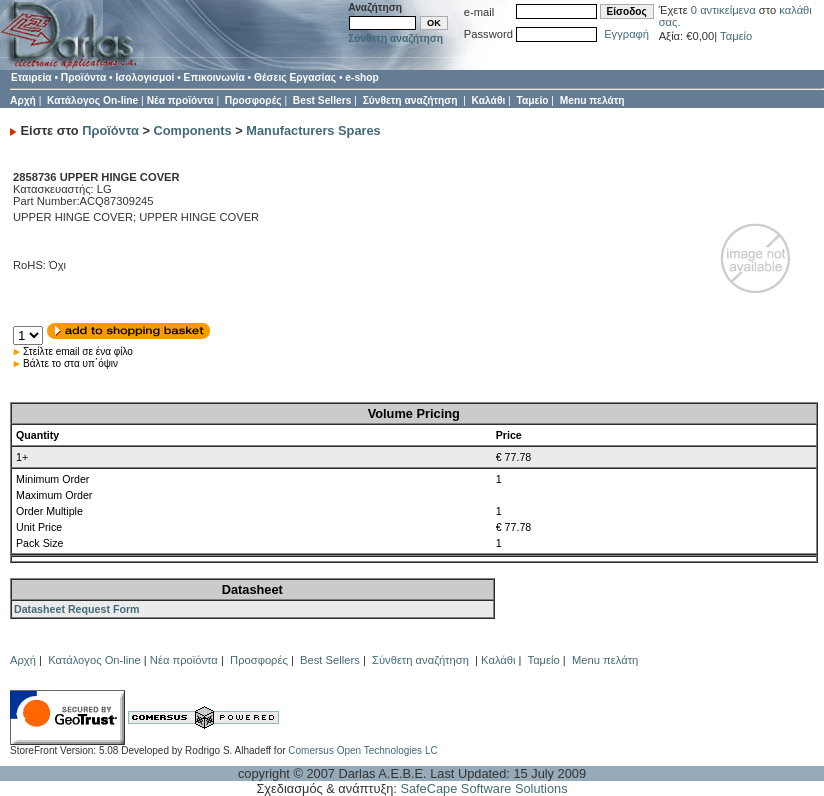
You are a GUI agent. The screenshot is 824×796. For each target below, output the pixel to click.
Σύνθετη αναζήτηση (395, 38)
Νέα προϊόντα (180, 100)
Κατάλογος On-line (92, 100)
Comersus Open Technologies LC (362, 750)
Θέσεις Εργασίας (295, 77)
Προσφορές (253, 100)
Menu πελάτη (592, 100)
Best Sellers (322, 100)
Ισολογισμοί (144, 77)
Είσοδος (627, 11)
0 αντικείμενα (725, 10)
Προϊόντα (83, 77)
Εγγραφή (626, 34)
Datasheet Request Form (77, 609)
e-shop (362, 77)
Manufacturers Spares (313, 130)
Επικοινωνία (214, 77)
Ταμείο (736, 36)
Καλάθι (489, 100)
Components (193, 130)
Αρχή (23, 100)
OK (434, 23)
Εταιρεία (31, 77)
